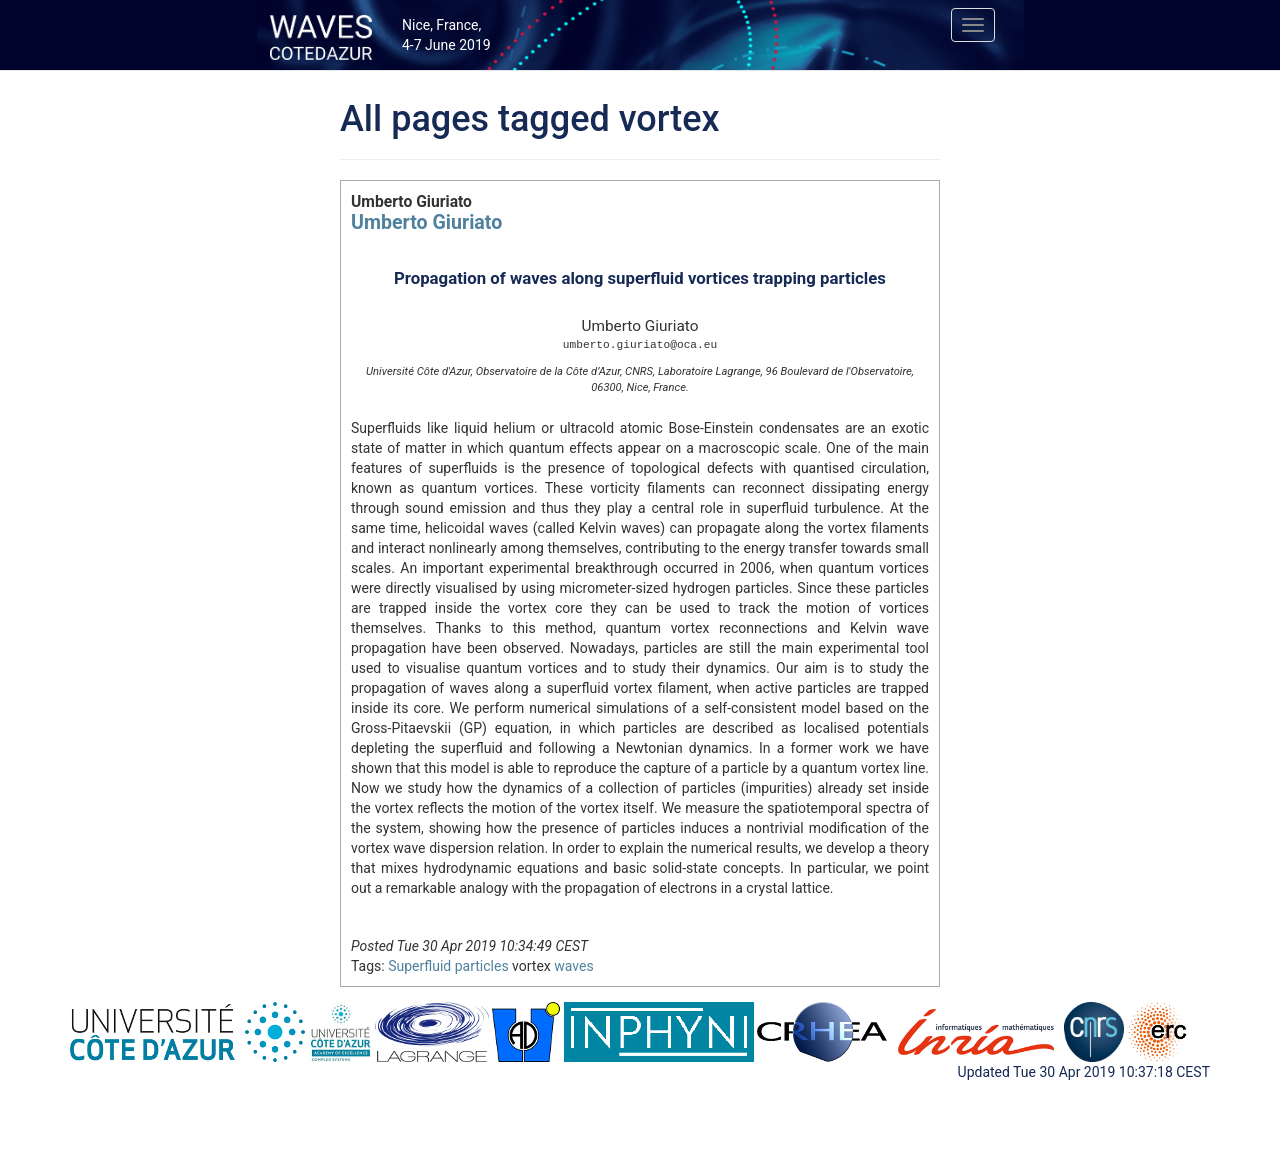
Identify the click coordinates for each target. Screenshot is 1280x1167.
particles (482, 966)
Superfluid (419, 966)
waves (573, 966)
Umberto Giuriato (426, 222)
